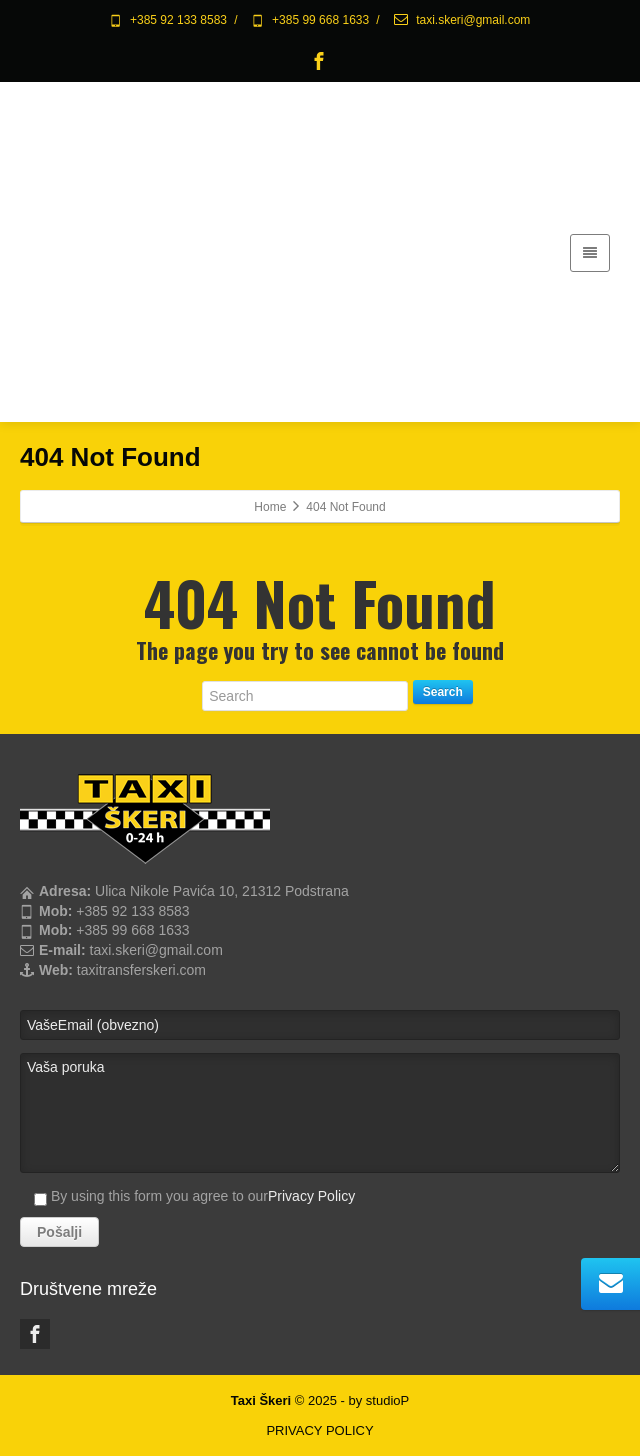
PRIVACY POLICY (319, 1430)
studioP (387, 1400)
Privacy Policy (311, 1196)
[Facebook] (319, 61)
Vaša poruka (320, 1113)
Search (443, 692)
